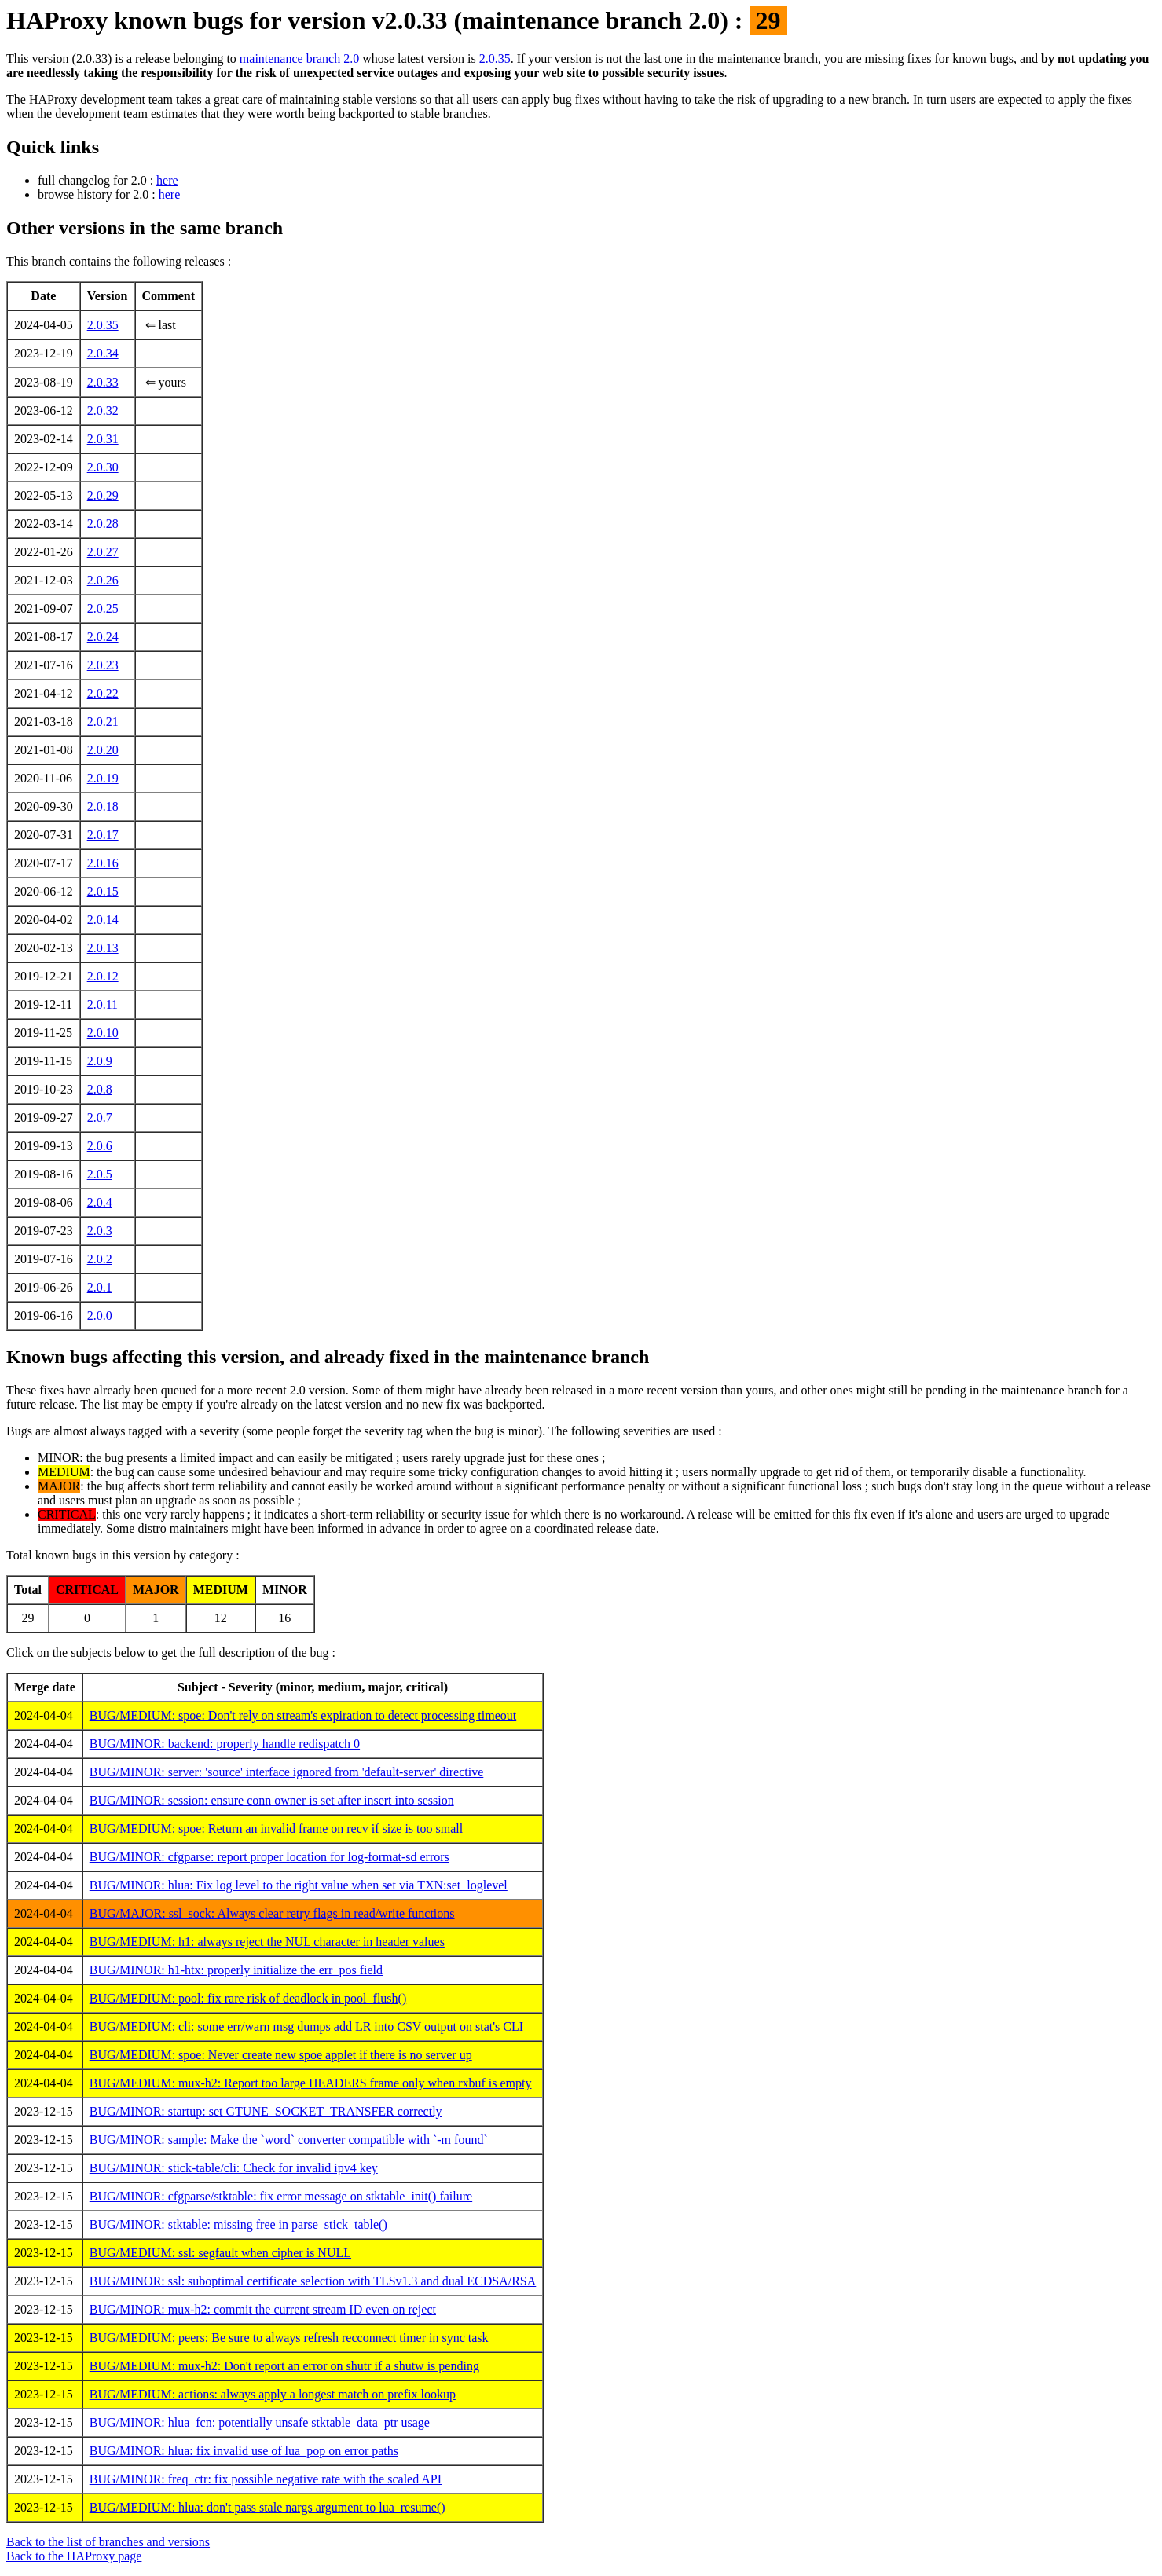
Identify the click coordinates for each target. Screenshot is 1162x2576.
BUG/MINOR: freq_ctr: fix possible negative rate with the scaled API (266, 2479)
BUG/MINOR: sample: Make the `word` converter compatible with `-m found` (289, 2139)
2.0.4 (99, 1202)
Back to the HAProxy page (73, 2556)
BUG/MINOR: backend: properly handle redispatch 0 (225, 1743)
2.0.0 (99, 1315)
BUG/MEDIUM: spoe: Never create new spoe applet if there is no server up (281, 2054)
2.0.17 (103, 834)
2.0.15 (103, 891)
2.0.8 (99, 1089)
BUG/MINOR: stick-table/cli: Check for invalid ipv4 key (234, 2168)
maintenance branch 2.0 (299, 58)
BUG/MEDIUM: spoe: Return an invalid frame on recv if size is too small (276, 1828)
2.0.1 (99, 1287)
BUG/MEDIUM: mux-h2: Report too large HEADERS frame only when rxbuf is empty (311, 2083)
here (167, 180)
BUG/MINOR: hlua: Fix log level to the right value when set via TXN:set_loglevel (299, 1885)
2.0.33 (103, 382)
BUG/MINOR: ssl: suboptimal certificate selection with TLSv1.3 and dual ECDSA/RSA (313, 2281)
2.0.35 (495, 58)
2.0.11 (102, 1004)
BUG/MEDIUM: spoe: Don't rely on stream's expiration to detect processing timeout (303, 1715)
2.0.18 (103, 806)
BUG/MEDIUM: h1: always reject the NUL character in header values (267, 1941)
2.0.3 (99, 1230)
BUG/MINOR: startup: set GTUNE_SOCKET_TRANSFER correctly (266, 2111)
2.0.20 (103, 750)
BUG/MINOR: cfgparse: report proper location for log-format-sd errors (269, 1856)
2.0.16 (103, 863)
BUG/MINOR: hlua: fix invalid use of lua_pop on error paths (244, 2450)
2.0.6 (99, 1145)
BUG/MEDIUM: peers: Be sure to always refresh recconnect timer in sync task (289, 2337)
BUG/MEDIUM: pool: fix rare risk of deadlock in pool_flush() (248, 1998)
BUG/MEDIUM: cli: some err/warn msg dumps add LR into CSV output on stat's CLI (306, 2026)
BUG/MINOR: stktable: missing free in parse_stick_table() (238, 2224)
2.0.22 (103, 693)
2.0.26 (103, 580)
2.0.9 (99, 1061)
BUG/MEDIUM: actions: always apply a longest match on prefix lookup (273, 2394)
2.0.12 (103, 976)
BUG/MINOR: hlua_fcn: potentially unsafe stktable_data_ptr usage (260, 2422)
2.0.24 (103, 636)
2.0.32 (103, 410)
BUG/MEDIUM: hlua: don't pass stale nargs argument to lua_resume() (267, 2507)
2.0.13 (103, 948)
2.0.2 (99, 1259)
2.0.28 (103, 523)
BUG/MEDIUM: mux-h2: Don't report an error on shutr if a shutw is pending (284, 2366)
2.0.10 (103, 1032)
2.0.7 (99, 1117)
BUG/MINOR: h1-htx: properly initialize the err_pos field (236, 1970)
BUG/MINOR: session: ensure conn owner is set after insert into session (272, 1800)
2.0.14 (103, 919)
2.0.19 (103, 778)
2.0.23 (103, 665)
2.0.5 (99, 1174)
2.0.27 (103, 552)
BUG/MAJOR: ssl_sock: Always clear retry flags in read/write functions (272, 1913)
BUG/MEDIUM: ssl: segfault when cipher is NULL (220, 2252)
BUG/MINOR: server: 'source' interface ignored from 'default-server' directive (287, 1772)
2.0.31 (103, 438)
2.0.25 (103, 608)
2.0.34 (103, 353)
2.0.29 (103, 495)
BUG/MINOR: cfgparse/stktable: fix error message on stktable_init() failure (281, 2196)
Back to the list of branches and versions (108, 2542)
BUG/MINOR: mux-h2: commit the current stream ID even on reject (263, 2309)
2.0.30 (103, 467)
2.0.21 (103, 721)
